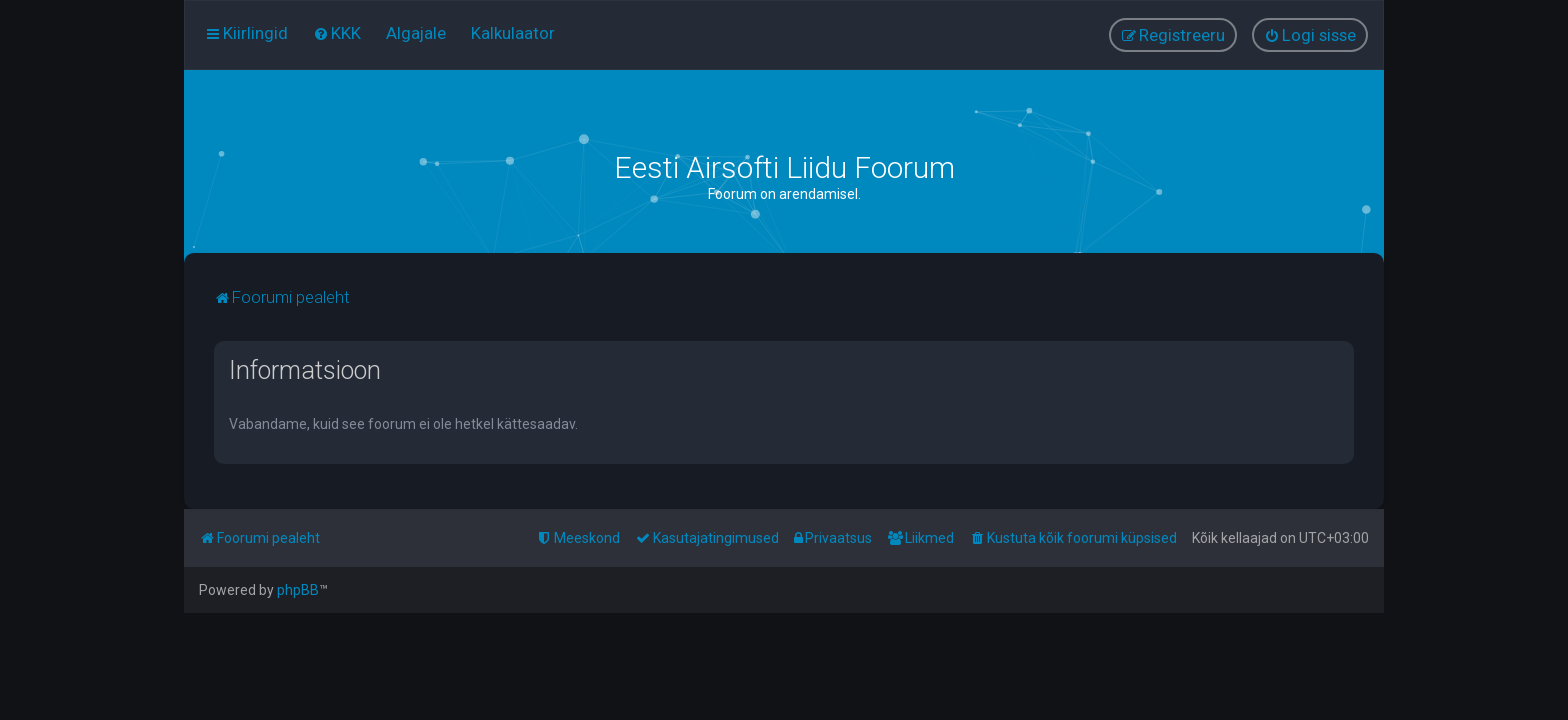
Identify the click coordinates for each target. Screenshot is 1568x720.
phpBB (298, 590)
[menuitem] (337, 33)
